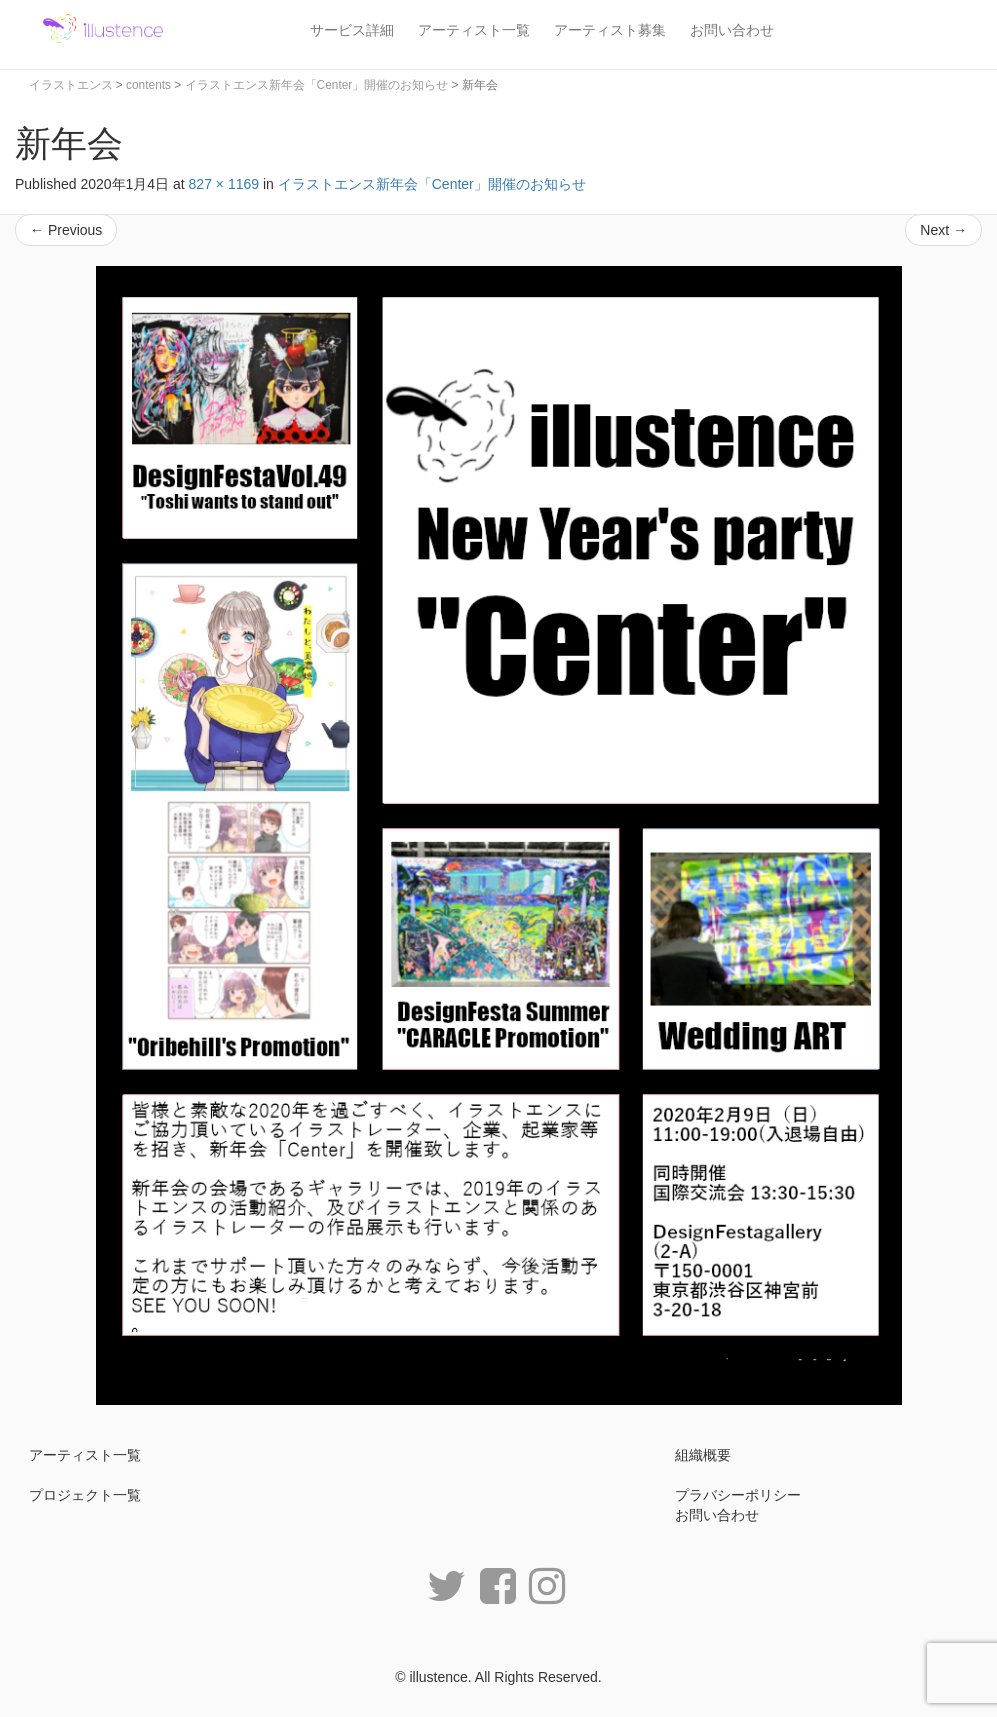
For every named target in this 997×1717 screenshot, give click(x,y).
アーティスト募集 (610, 30)
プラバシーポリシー (738, 1495)
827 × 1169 (224, 184)
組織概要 (703, 1455)
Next (943, 230)
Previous (66, 230)
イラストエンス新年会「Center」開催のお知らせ (432, 184)
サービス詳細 (352, 30)
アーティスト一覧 (474, 30)
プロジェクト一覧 (85, 1495)
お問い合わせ (732, 30)
